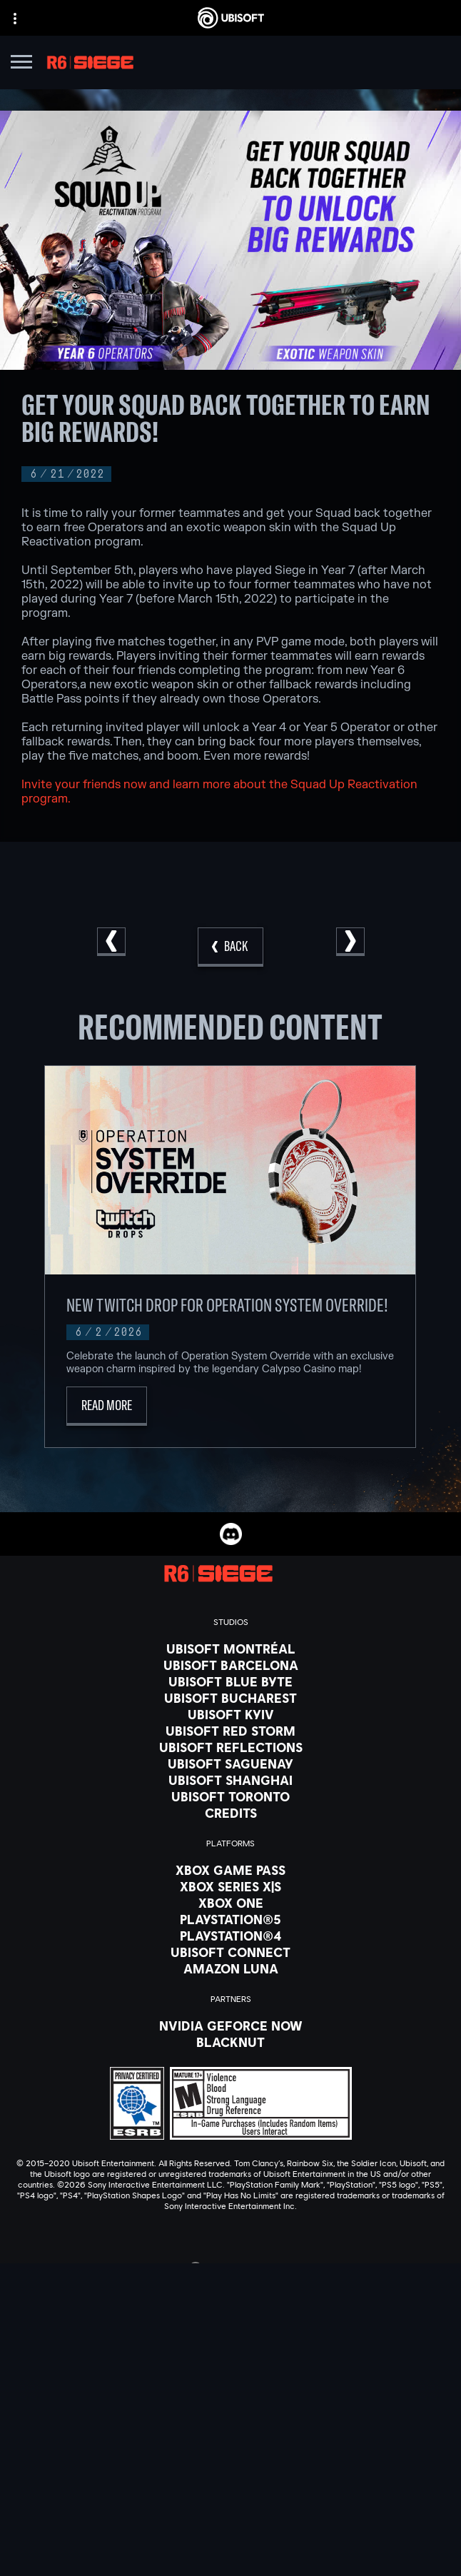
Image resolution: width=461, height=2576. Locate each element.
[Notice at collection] (230, 2551)
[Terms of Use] (230, 2531)
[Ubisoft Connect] (230, 2405)
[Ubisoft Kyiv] (230, 1714)
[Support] (230, 2459)
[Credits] (230, 1813)
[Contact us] (230, 2491)
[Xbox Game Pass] (230, 1870)
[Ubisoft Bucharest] (230, 1698)
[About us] (230, 2423)
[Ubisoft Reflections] (230, 1747)
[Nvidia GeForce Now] (230, 2025)
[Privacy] (230, 2511)
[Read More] (106, 1406)
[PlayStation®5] (230, 1919)
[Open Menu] (21, 64)
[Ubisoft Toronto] (230, 1796)
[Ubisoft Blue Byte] (230, 1681)
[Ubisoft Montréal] (230, 1648)
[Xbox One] (230, 1903)
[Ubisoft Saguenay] (230, 1763)
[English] (230, 2269)
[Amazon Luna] (230, 1968)
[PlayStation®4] (230, 1935)
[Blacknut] (230, 2042)
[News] (230, 2441)
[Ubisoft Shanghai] (230, 1780)
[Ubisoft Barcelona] (230, 1665)
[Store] (230, 2387)
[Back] (230, 947)
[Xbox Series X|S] (230, 1886)
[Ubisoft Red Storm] (230, 1731)
